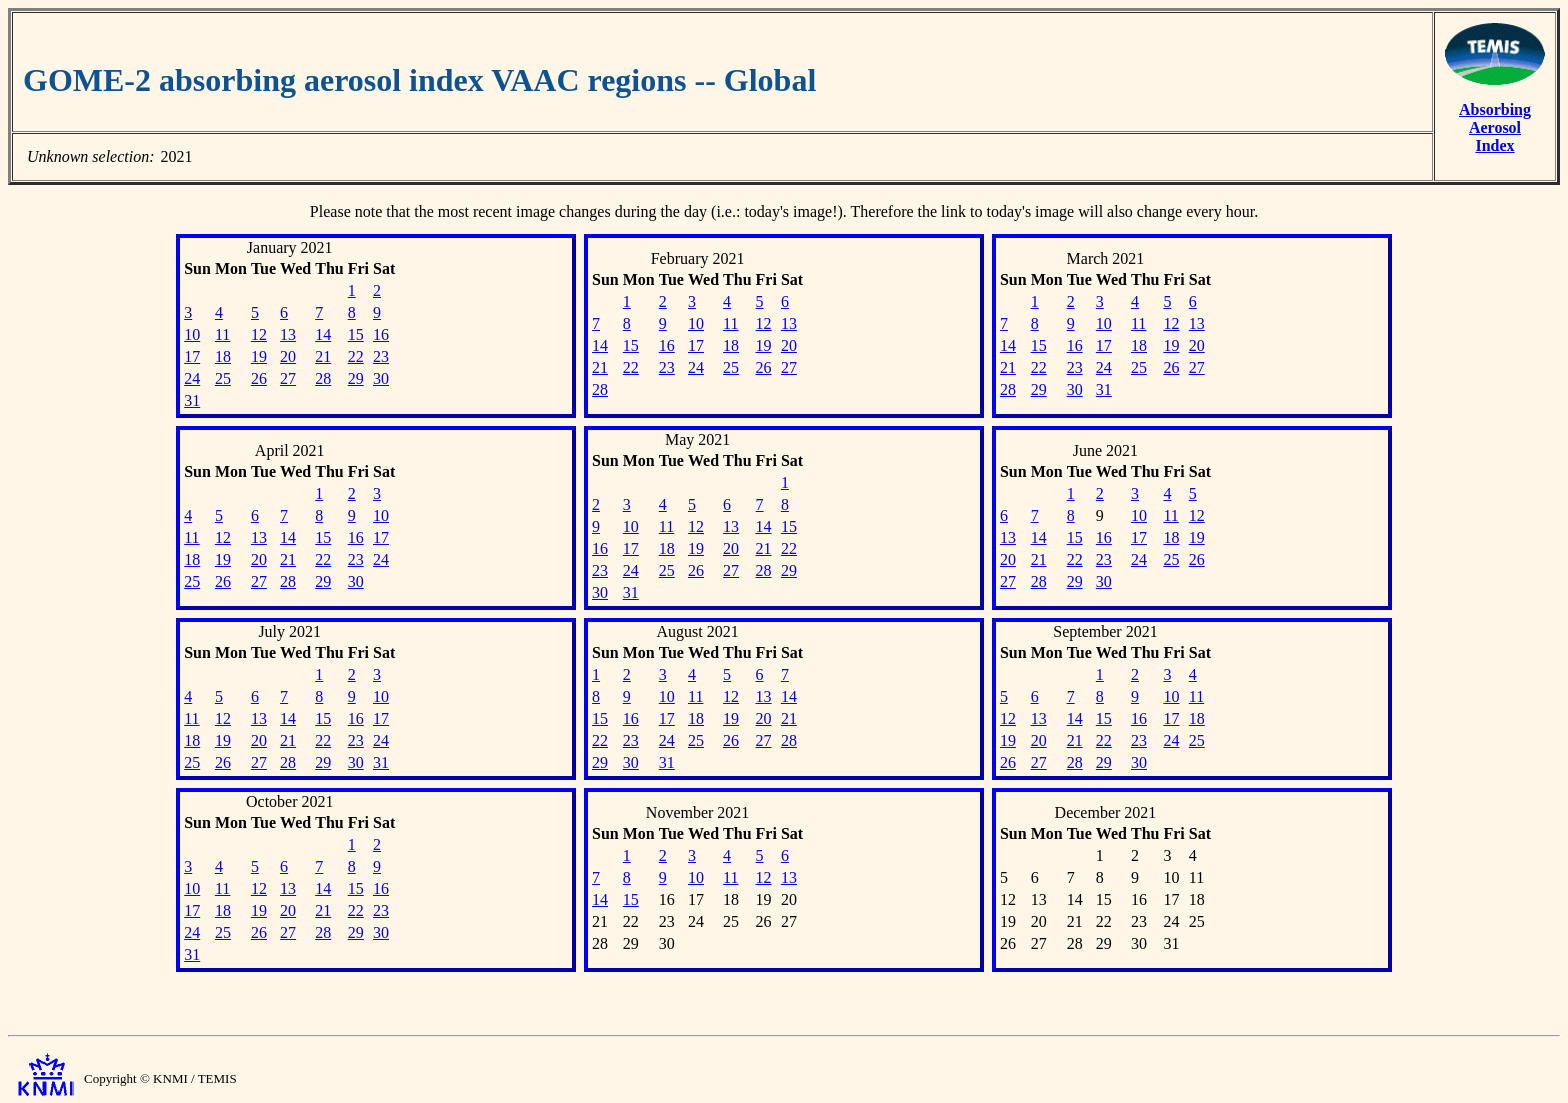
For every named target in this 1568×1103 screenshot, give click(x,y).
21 (323, 356)
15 (356, 334)
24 (192, 378)
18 (223, 356)
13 (288, 334)
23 (381, 356)
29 (356, 378)
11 (222, 334)
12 (259, 334)
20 (288, 356)
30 (381, 378)
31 (192, 400)
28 (323, 378)
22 (356, 356)
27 (288, 378)
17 (192, 356)
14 (323, 334)
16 (381, 334)
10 (192, 334)
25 (223, 378)
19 (259, 356)
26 (259, 378)
